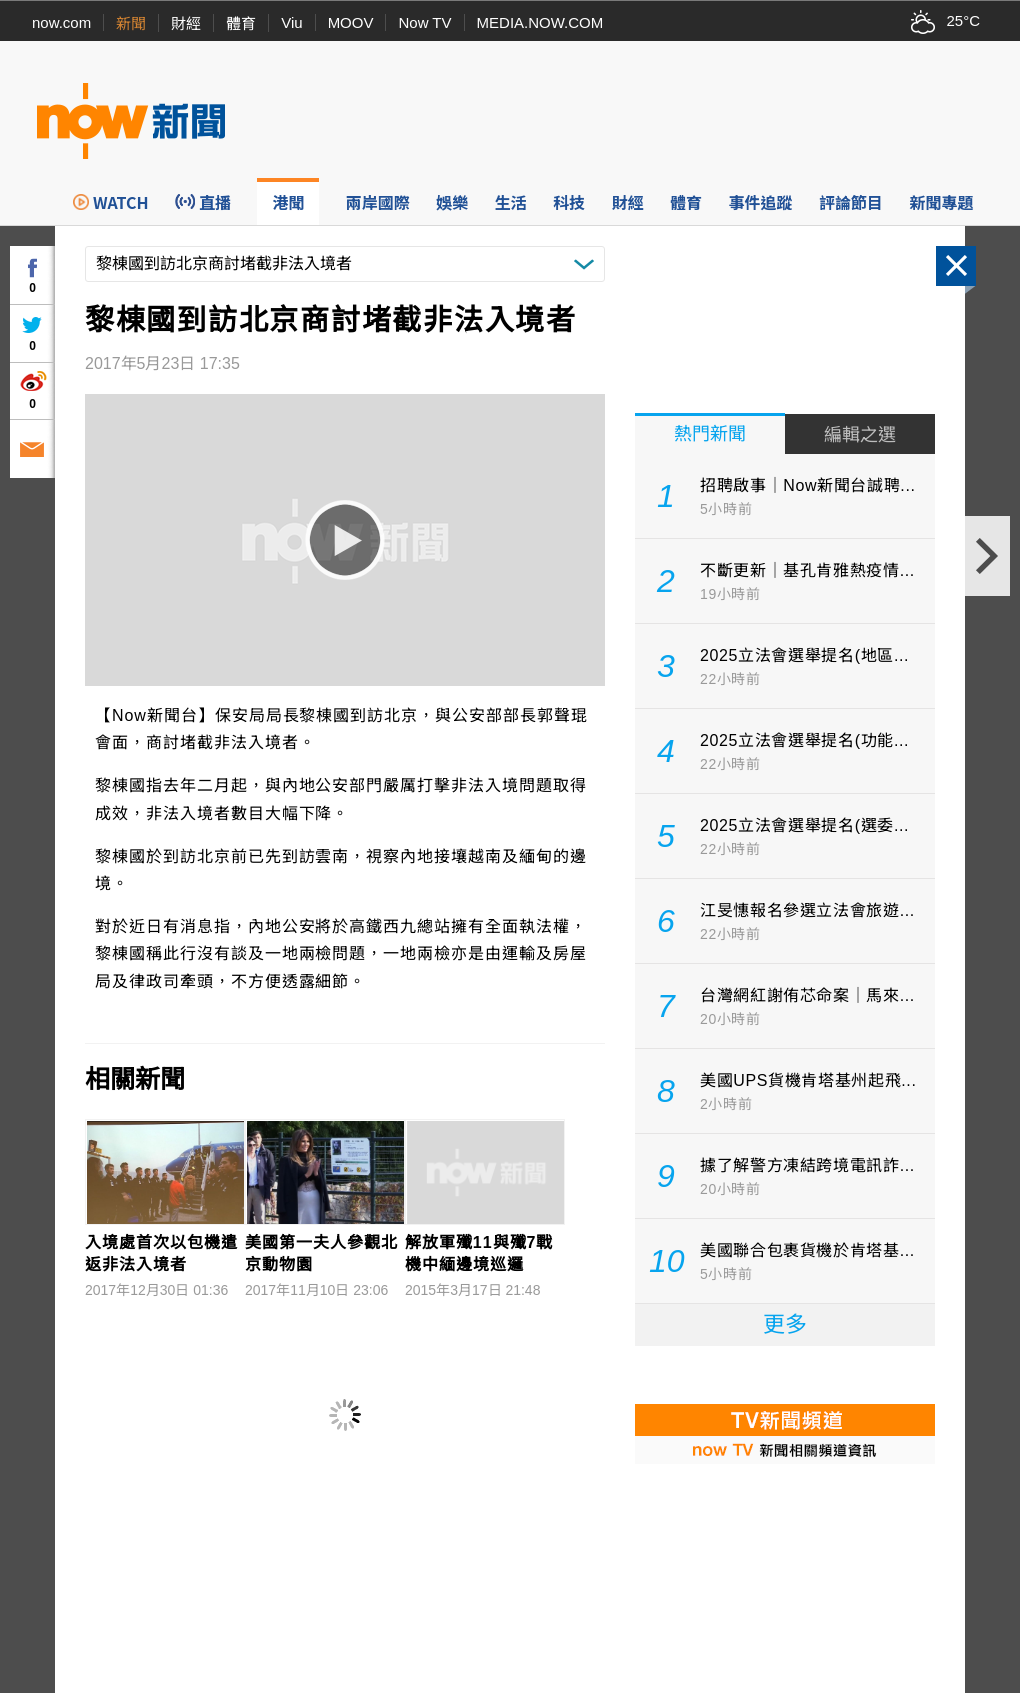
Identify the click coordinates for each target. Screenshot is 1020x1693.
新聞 (131, 23)
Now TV (424, 22)
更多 (785, 1324)
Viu (291, 22)
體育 (241, 23)
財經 (186, 23)
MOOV (351, 22)
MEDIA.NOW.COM (540, 22)
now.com (61, 22)
